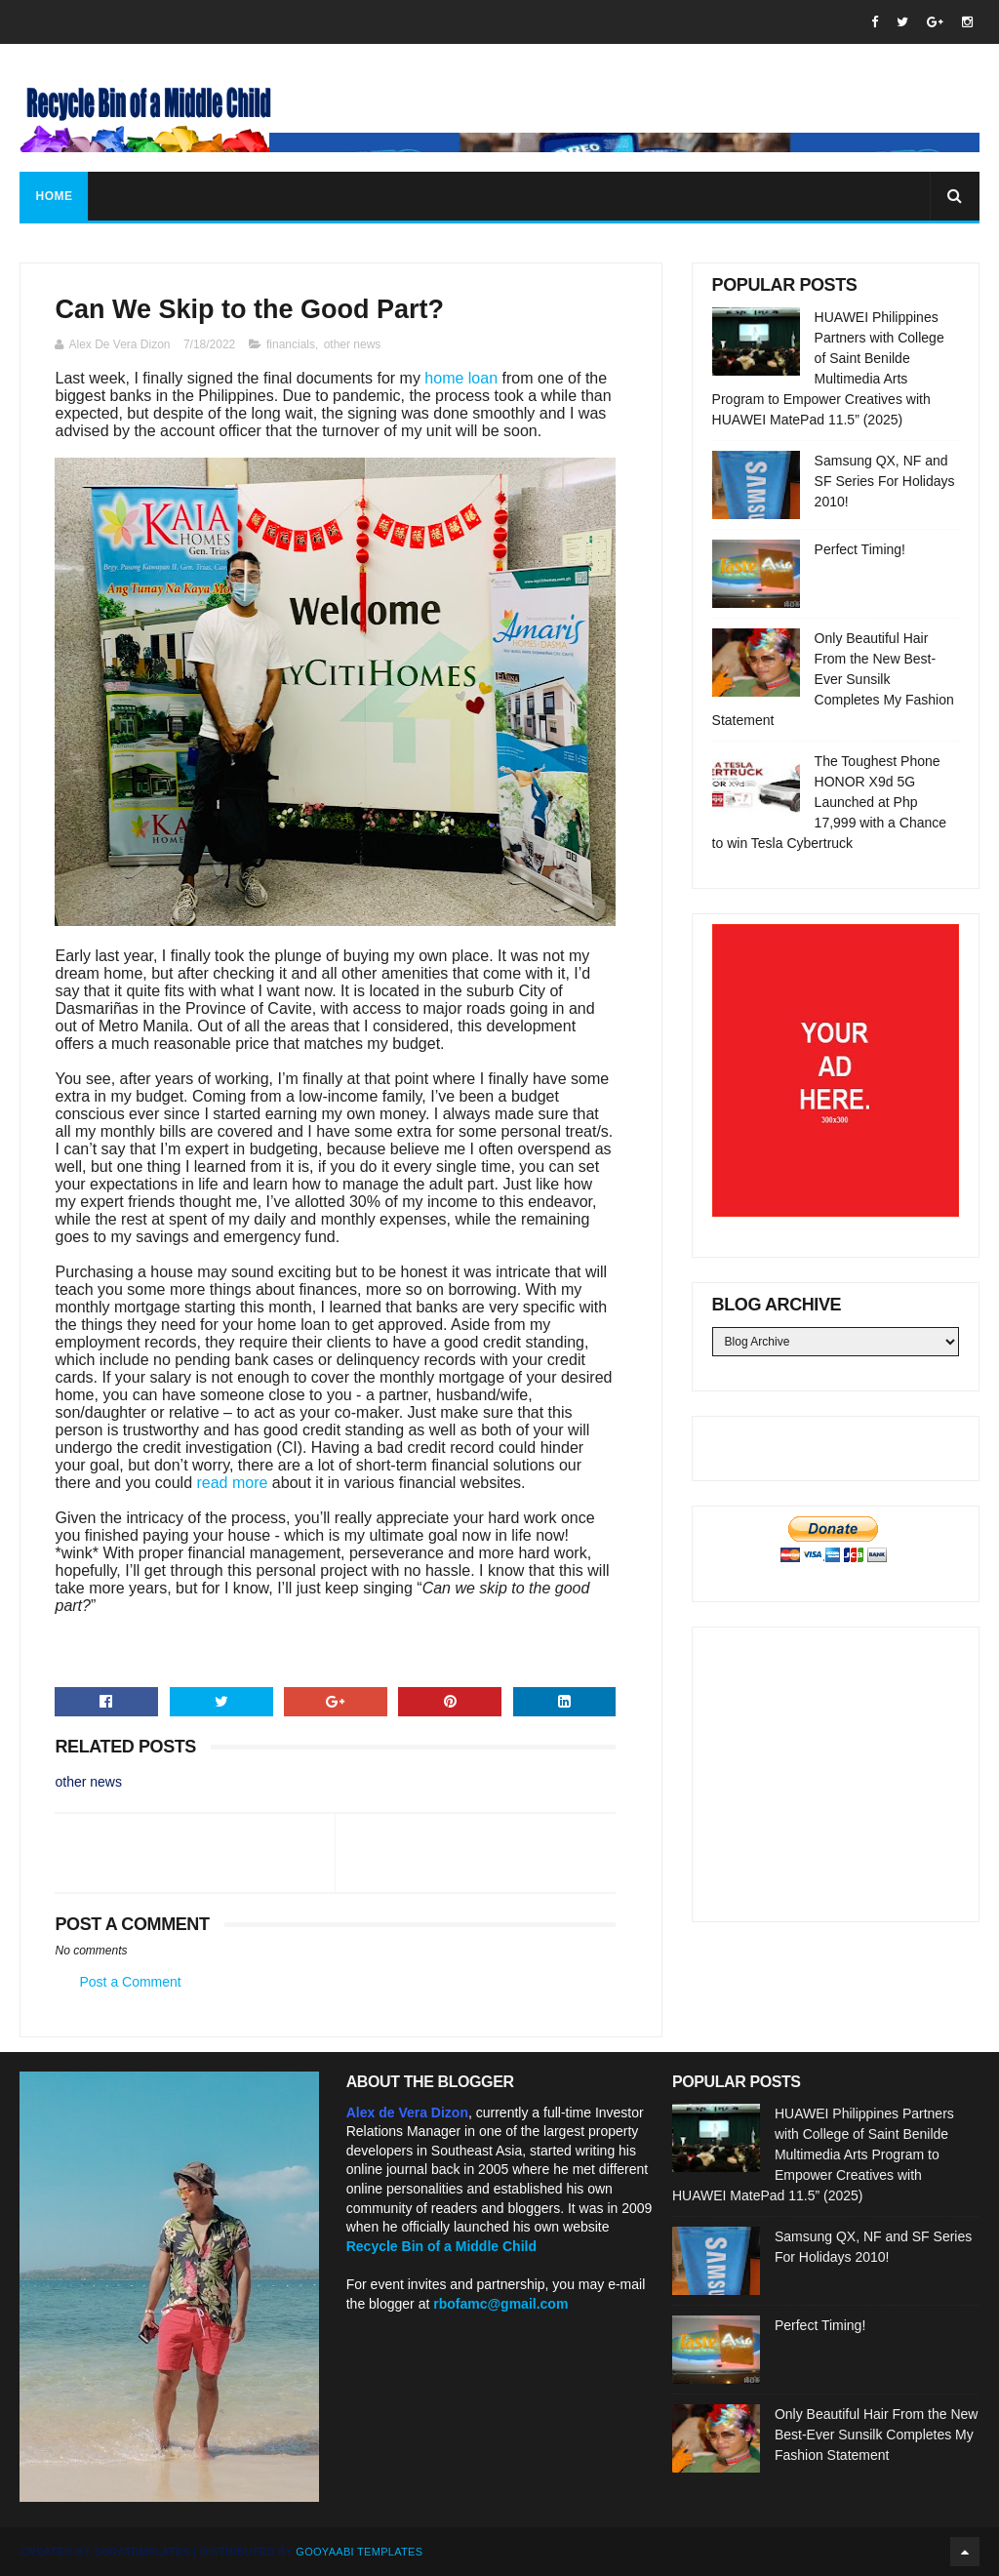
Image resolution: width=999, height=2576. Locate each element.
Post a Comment (129, 1982)
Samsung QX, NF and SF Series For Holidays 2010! (885, 481)
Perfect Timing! (860, 549)
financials (290, 344)
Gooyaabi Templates (359, 2551)
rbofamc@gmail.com (500, 2304)
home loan (461, 378)
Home (53, 196)
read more (231, 1482)
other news (352, 344)
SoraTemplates (142, 2551)
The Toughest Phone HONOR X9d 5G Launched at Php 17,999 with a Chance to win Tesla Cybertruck (829, 802)
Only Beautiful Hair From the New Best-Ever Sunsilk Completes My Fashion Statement (833, 679)
